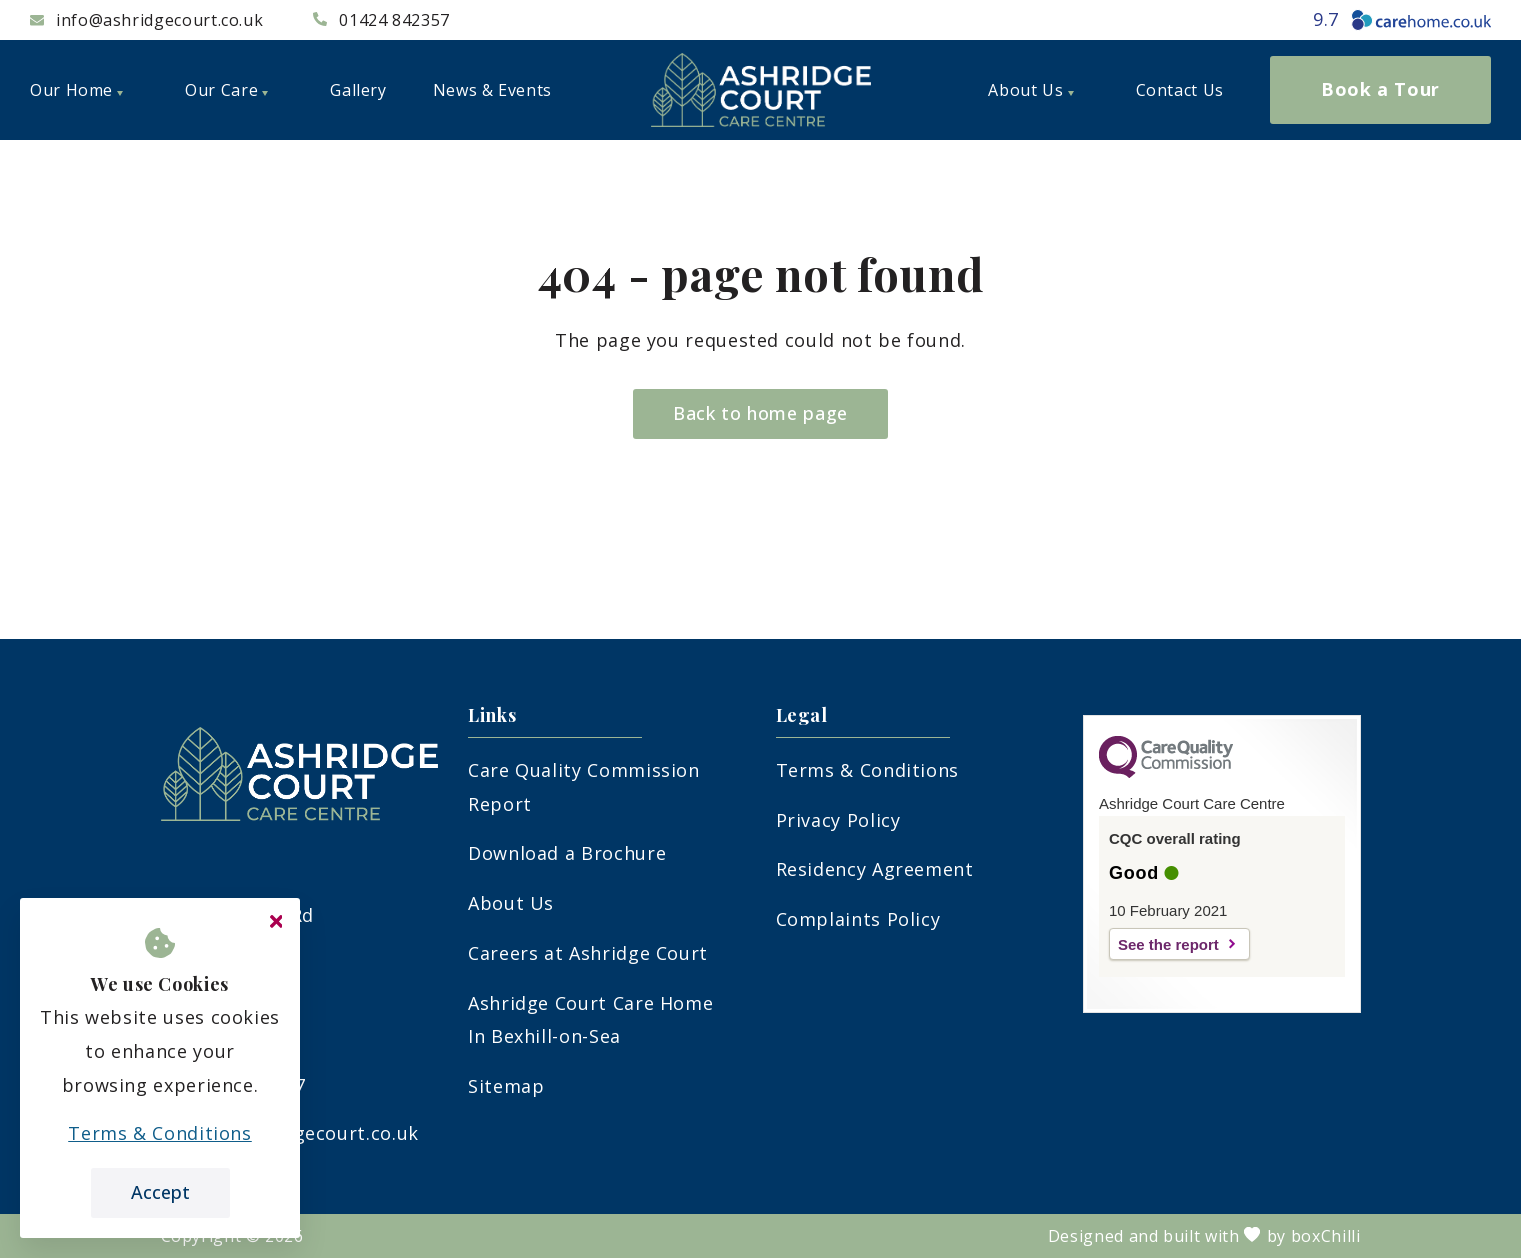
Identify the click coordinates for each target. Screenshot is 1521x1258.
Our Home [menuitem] (76, 90)
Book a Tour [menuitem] (1380, 89)
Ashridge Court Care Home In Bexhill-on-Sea (590, 1020)
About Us (511, 903)
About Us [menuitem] (1030, 90)
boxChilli (1326, 1236)
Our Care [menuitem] (226, 90)
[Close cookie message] (276, 922)
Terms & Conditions (868, 770)
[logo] (761, 90)
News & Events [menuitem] (492, 90)
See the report (1168, 944)
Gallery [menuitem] (358, 90)
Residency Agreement (875, 869)
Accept (160, 1192)
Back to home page (760, 413)
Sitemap (506, 1086)
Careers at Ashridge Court (588, 953)
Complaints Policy (858, 919)
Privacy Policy (838, 820)
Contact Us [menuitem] (1180, 90)
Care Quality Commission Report (584, 787)
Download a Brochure (567, 853)
